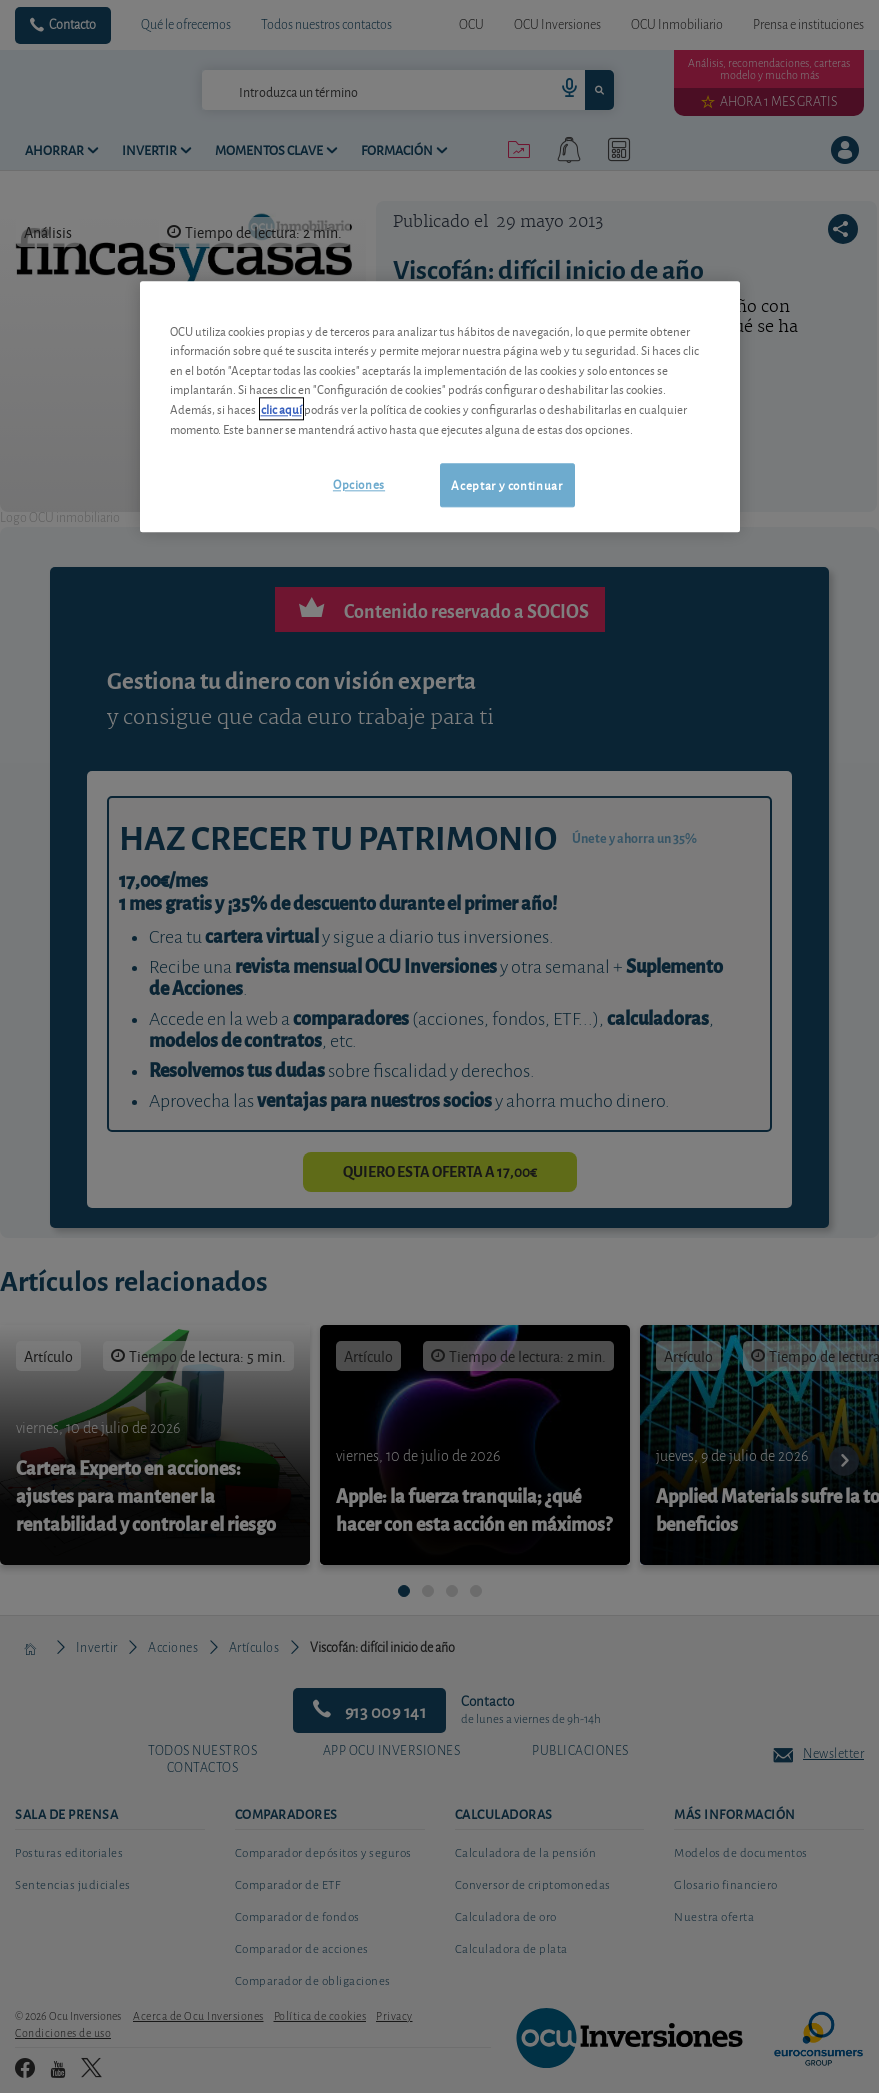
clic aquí (281, 408)
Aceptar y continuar (506, 484)
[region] (440, 406)
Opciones (359, 483)
